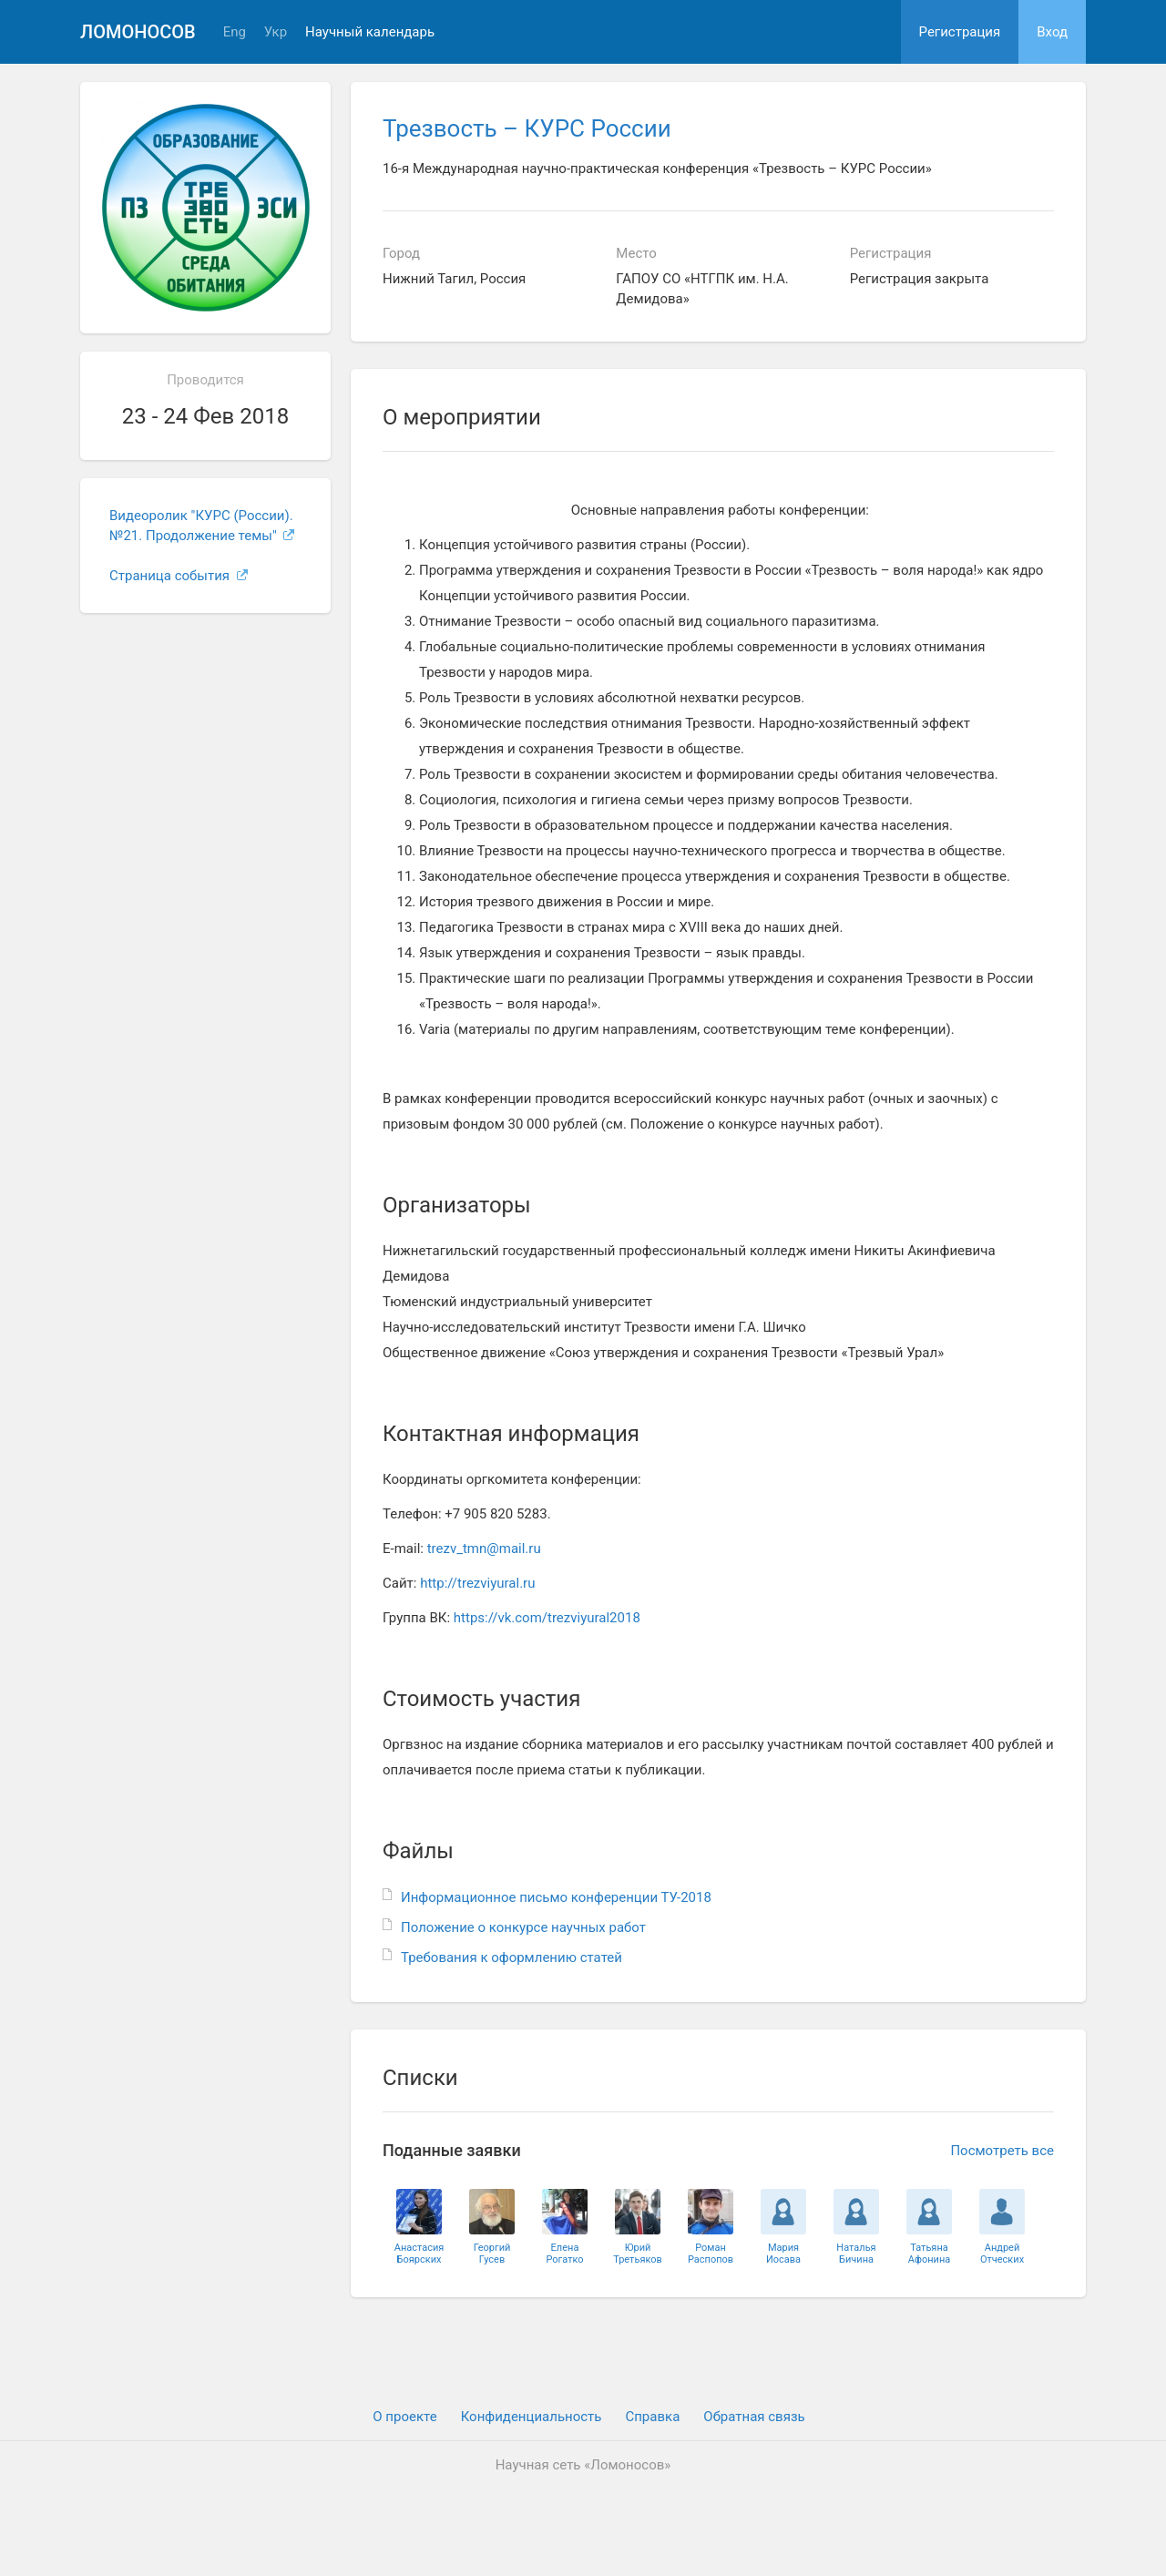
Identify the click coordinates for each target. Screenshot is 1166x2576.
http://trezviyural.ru (477, 1583)
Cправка (652, 2416)
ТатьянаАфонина (929, 2253)
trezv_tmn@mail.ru (484, 1548)
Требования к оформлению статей (511, 1957)
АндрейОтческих (1002, 2253)
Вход (1052, 32)
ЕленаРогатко (564, 2253)
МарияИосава (783, 2253)
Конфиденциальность (531, 2416)
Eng (234, 32)
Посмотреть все (1002, 2150)
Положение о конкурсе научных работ (523, 1927)
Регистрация (960, 32)
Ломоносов (138, 32)
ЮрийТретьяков (637, 2253)
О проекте (404, 2416)
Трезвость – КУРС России (527, 128)
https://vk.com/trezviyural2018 (547, 1618)
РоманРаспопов (710, 2253)
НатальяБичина (855, 2253)
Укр (275, 32)
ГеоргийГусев (492, 2253)
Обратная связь (753, 2416)
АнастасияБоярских (419, 2253)
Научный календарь (370, 32)
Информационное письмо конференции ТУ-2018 (556, 1897)
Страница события (178, 575)
